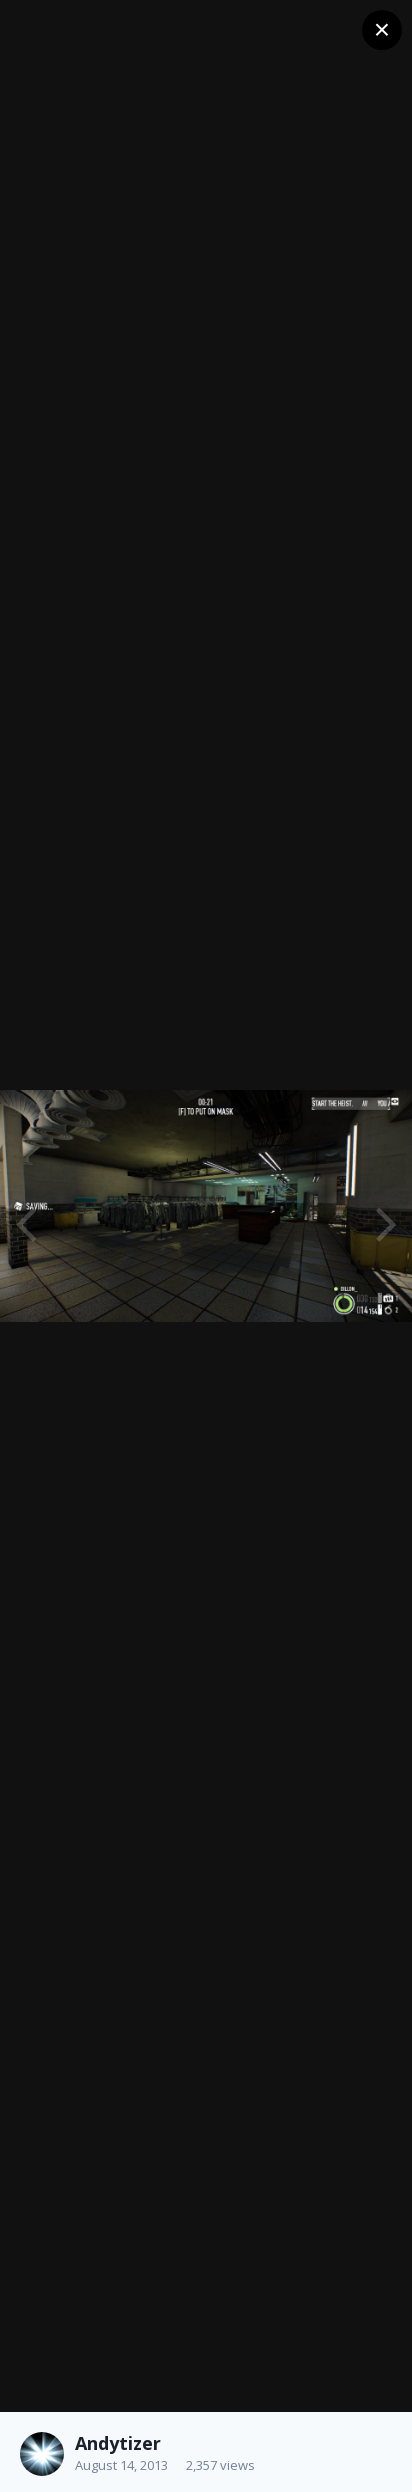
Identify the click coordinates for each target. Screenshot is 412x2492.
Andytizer (118, 2443)
